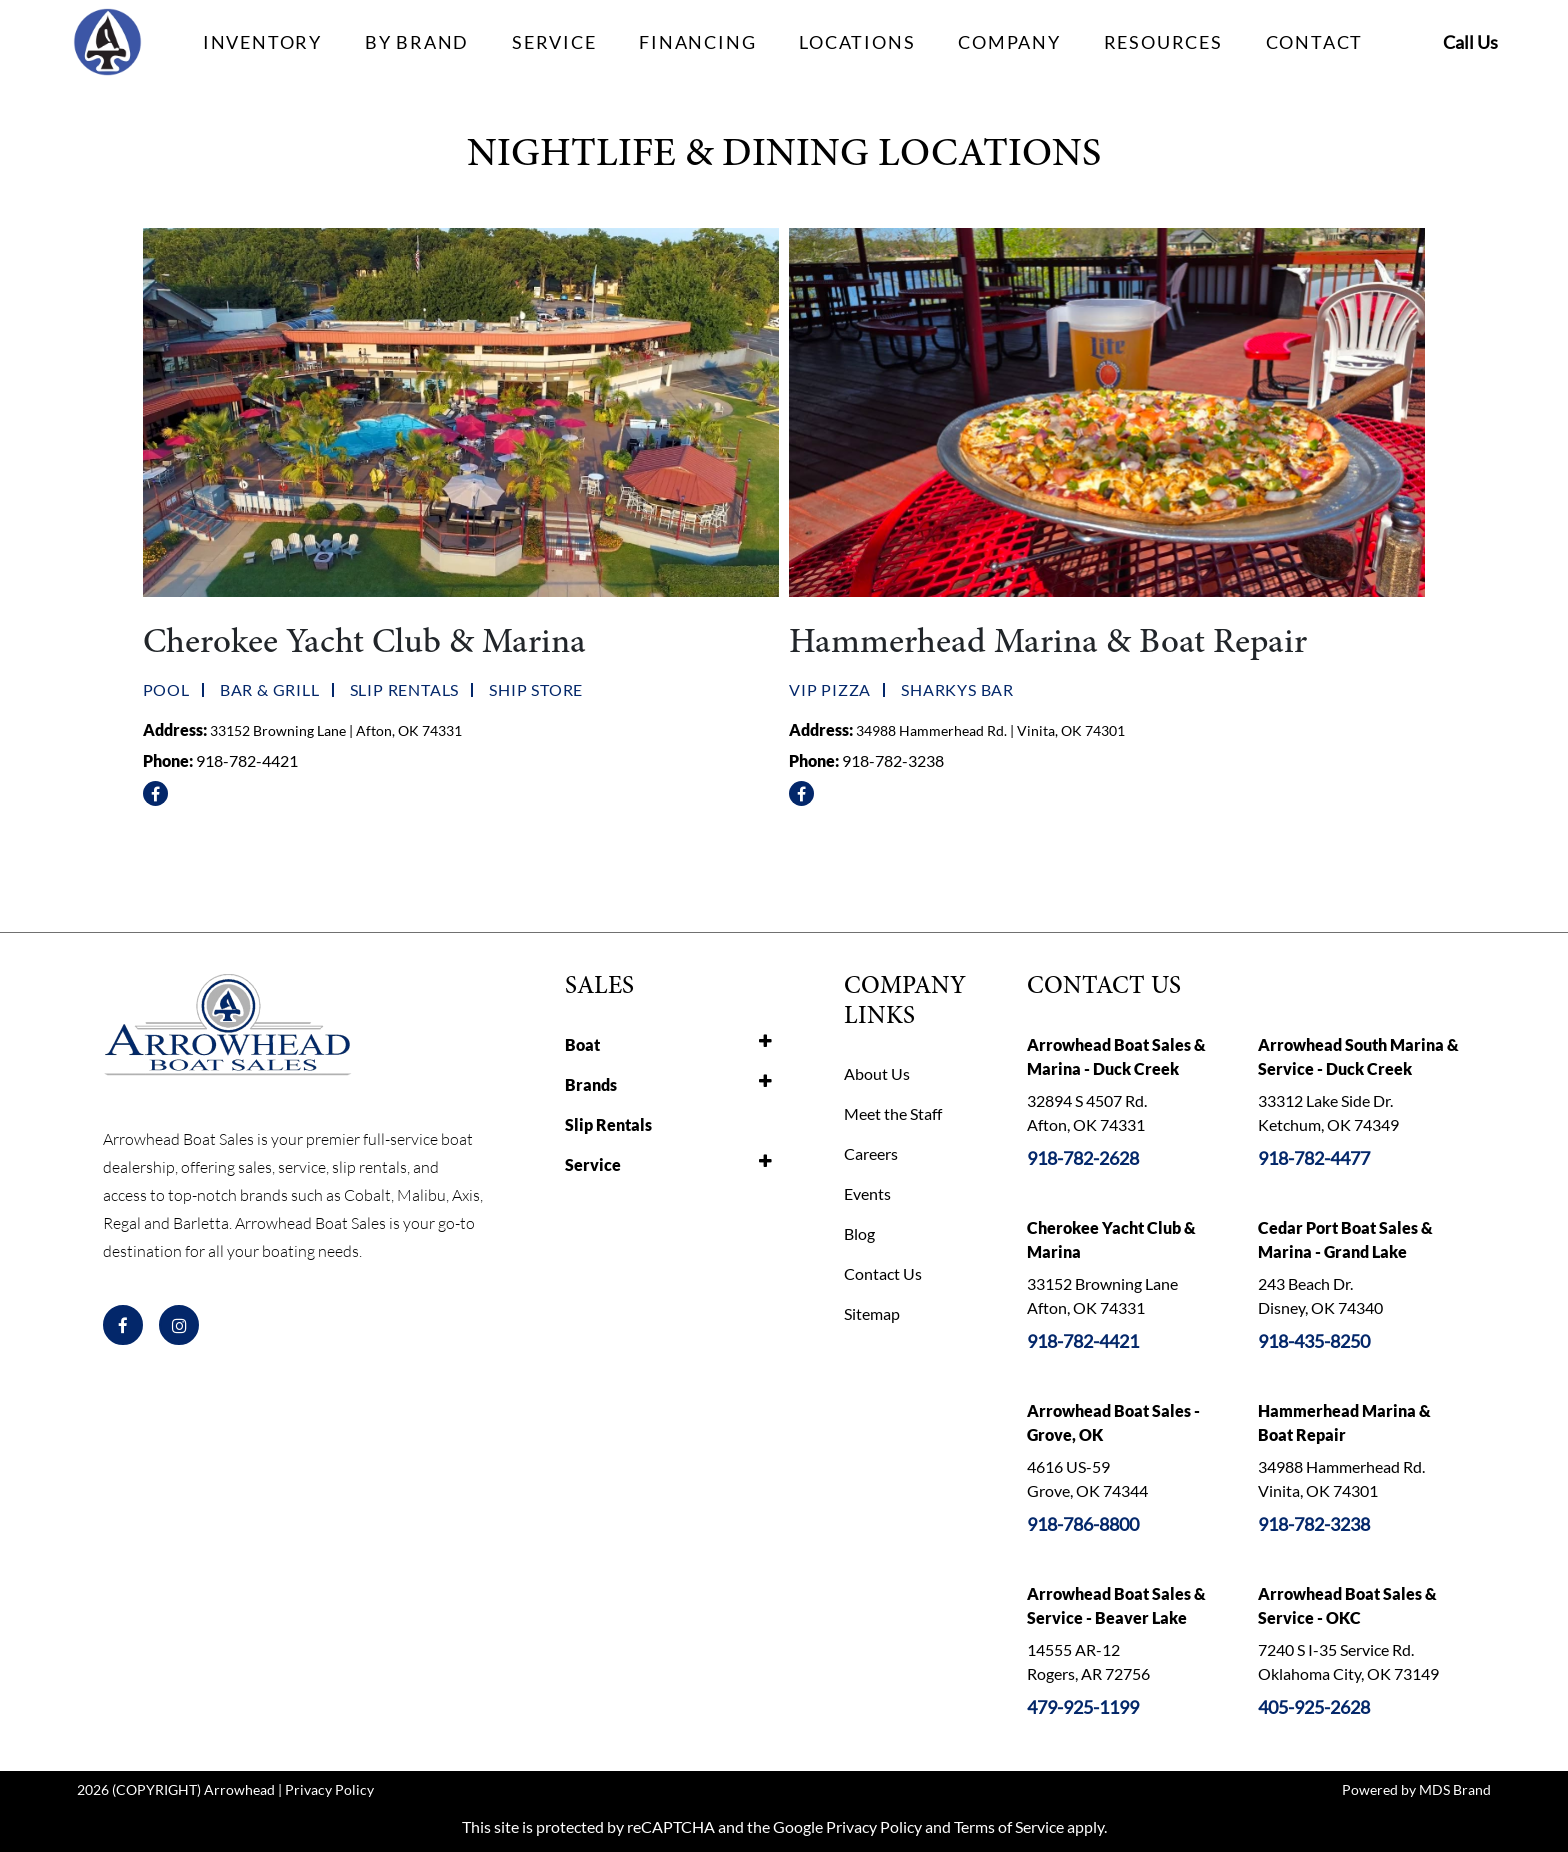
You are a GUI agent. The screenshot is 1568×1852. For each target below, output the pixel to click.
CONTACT (1315, 42)
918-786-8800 (1083, 1524)
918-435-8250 (1314, 1341)
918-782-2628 (1083, 1158)
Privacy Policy (329, 1789)
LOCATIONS (857, 42)
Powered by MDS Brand (1416, 1789)
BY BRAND (417, 42)
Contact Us (883, 1273)
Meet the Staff (893, 1113)
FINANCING (697, 42)
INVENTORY (262, 42)
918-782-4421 (247, 760)
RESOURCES (1163, 42)
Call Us (1470, 42)
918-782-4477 (1314, 1158)
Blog (859, 1233)
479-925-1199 (1083, 1707)
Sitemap (872, 1313)
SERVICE (554, 42)
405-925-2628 (1314, 1707)
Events (867, 1193)
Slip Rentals (608, 1124)
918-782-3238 (893, 760)
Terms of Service (1009, 1826)
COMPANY (1009, 42)
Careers (871, 1153)
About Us (877, 1073)
